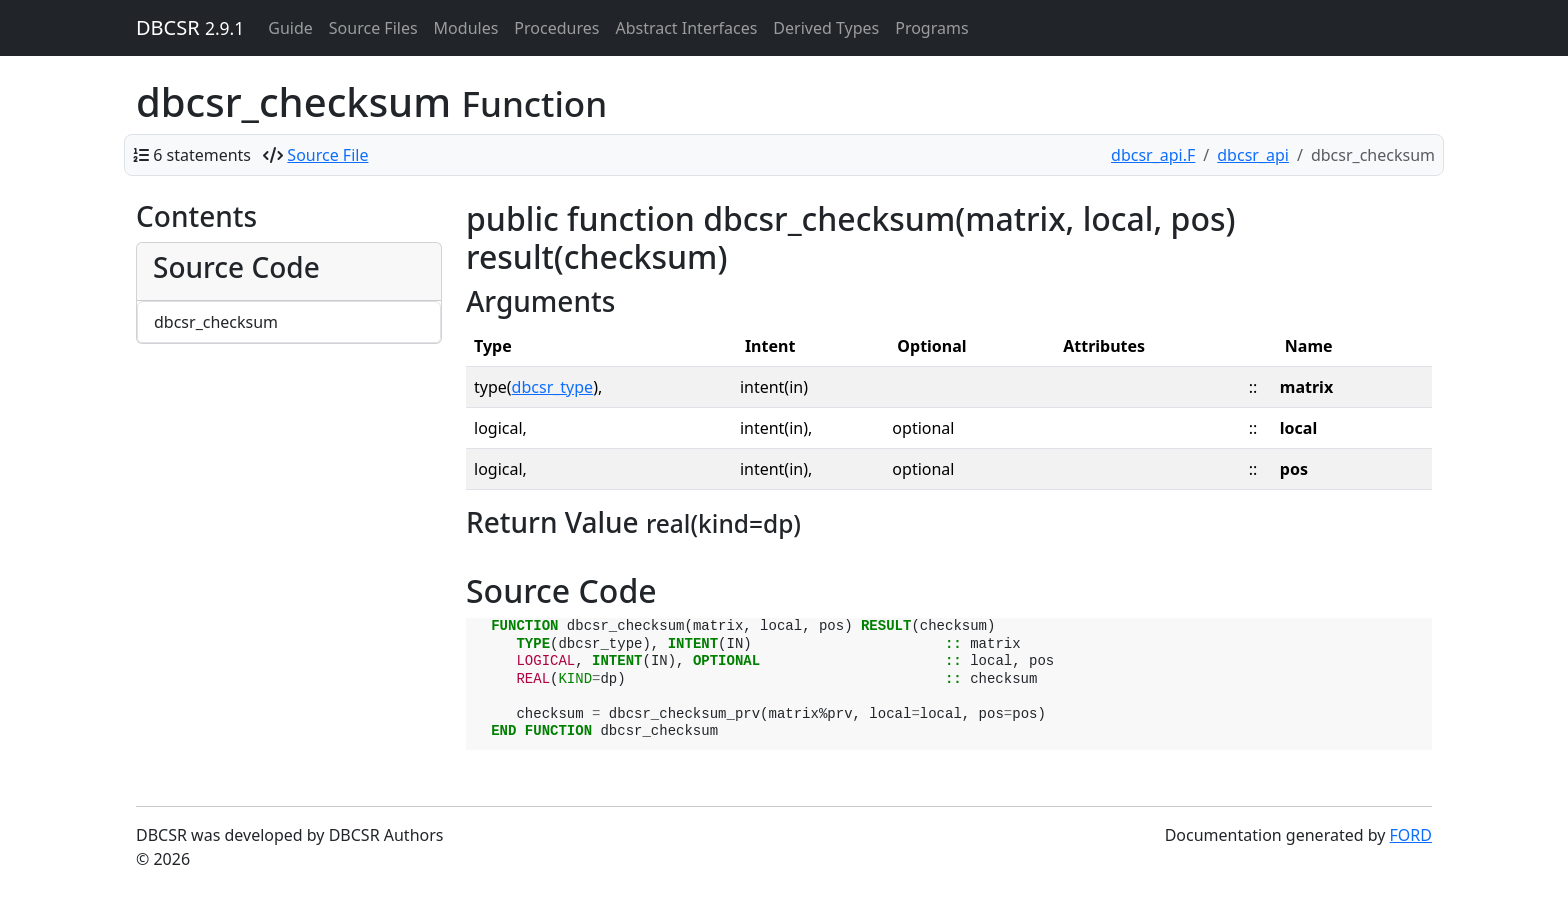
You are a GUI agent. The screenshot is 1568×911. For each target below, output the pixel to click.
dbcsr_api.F (1153, 155)
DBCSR (190, 27)
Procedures (556, 28)
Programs (931, 28)
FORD (1411, 835)
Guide (290, 28)
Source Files (373, 28)
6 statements (202, 155)
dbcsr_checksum (216, 322)
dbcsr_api (1253, 155)
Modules (466, 28)
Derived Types (826, 28)
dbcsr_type (553, 387)
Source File (327, 155)
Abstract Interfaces (686, 28)
